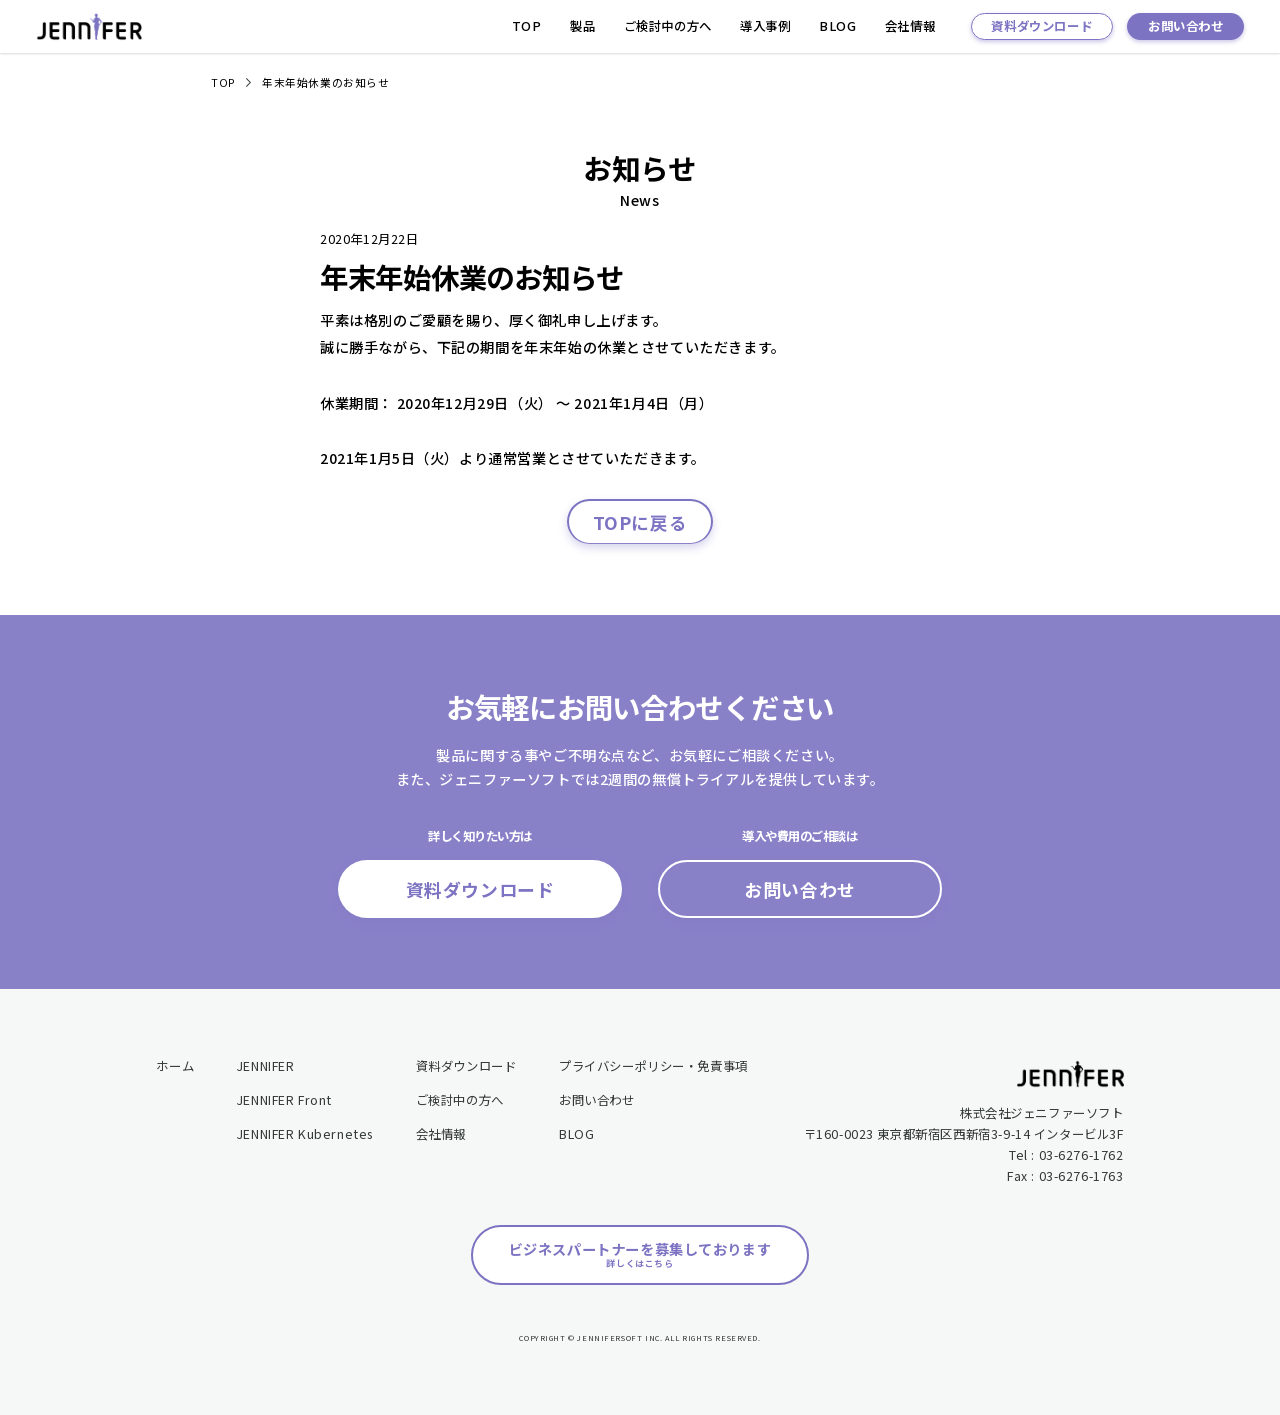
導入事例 (765, 26)
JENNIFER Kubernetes (305, 1134)
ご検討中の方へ (668, 26)
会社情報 (910, 26)
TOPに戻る (640, 522)
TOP (527, 26)
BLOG (837, 26)
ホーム (175, 1066)
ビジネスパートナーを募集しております (640, 1255)
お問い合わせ (1186, 26)
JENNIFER (266, 1066)
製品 (582, 26)
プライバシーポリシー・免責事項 (653, 1066)
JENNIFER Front (284, 1100)
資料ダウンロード (1041, 26)
